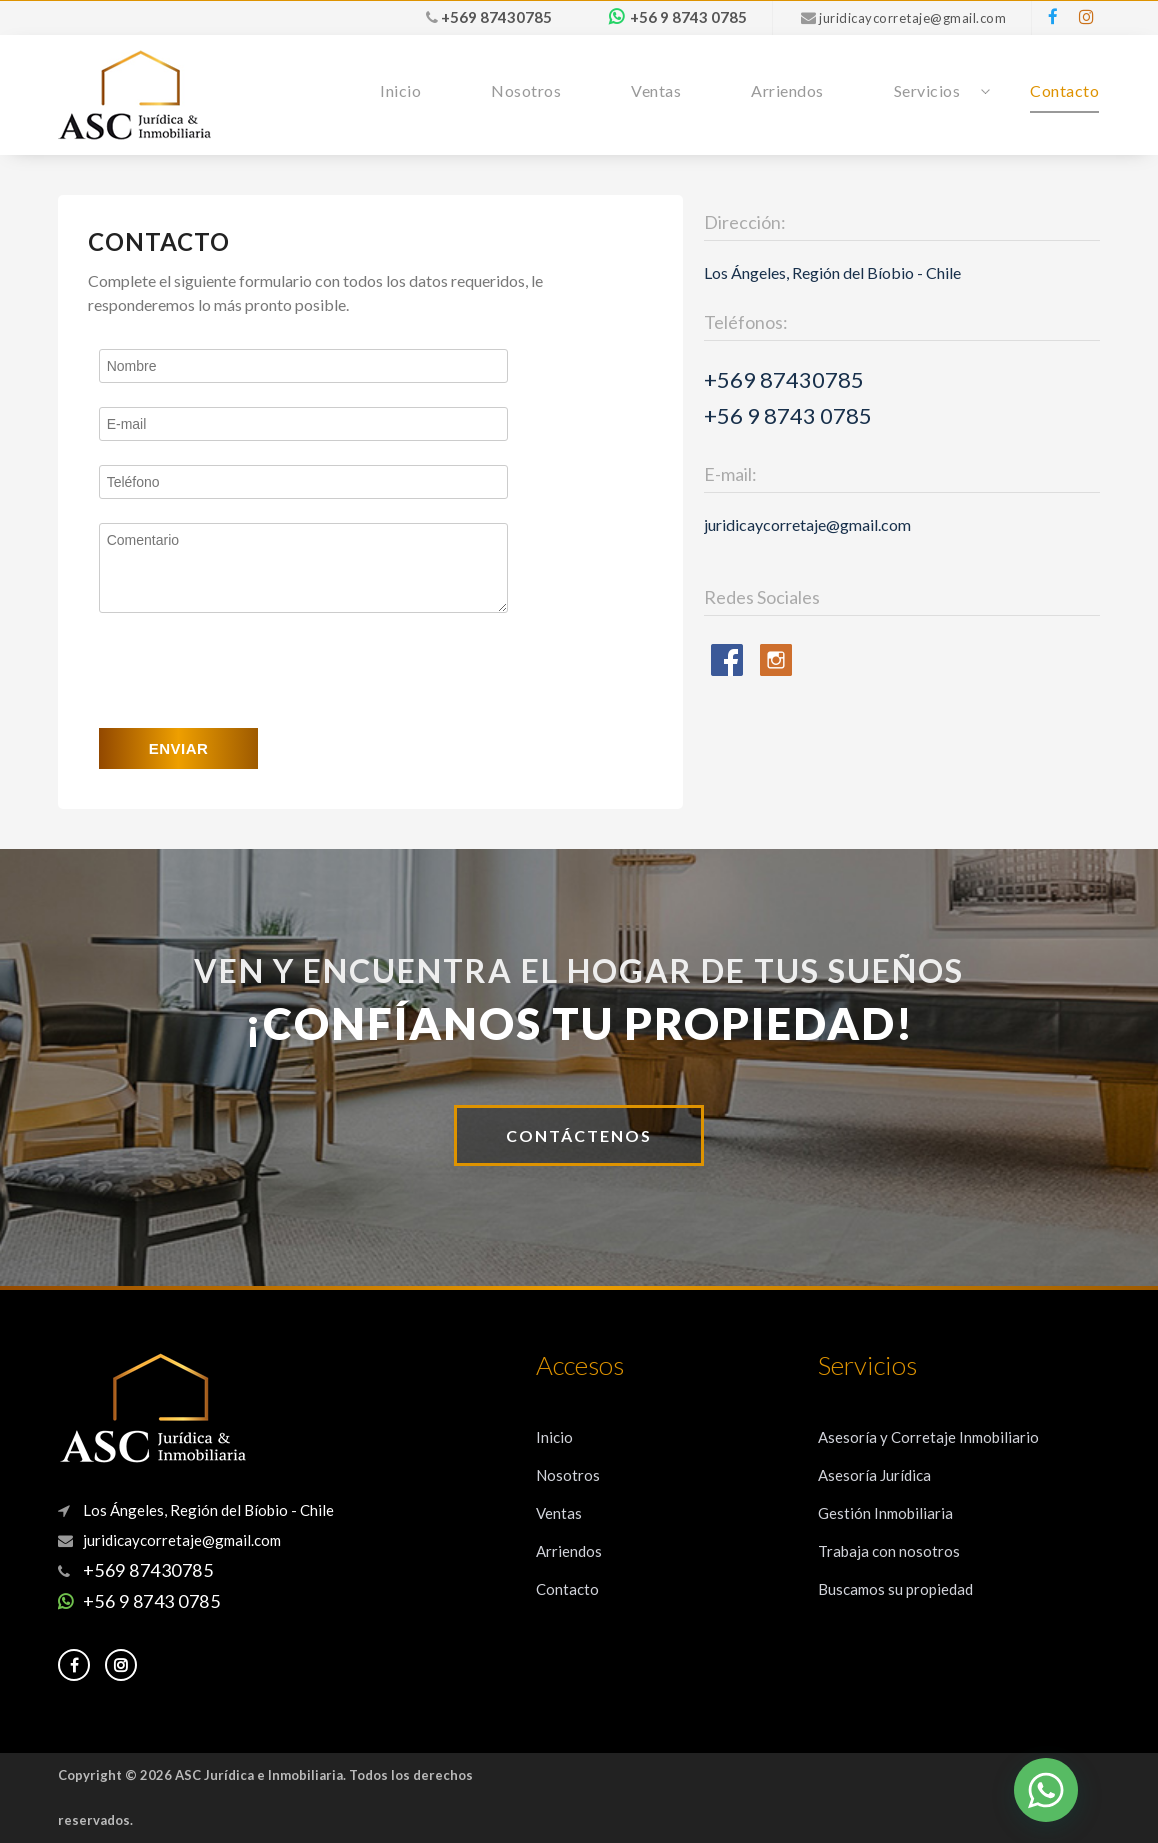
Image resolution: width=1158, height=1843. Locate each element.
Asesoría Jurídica (874, 1475)
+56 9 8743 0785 (688, 17)
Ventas (656, 90)
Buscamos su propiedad (895, 1589)
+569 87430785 (496, 17)
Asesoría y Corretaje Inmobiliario (928, 1437)
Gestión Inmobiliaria (885, 1513)
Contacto (1064, 90)
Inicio (400, 90)
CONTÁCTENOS (579, 1135)
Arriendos (787, 90)
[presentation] (251, 671)
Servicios (927, 90)
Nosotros (526, 90)
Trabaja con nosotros (889, 1551)
